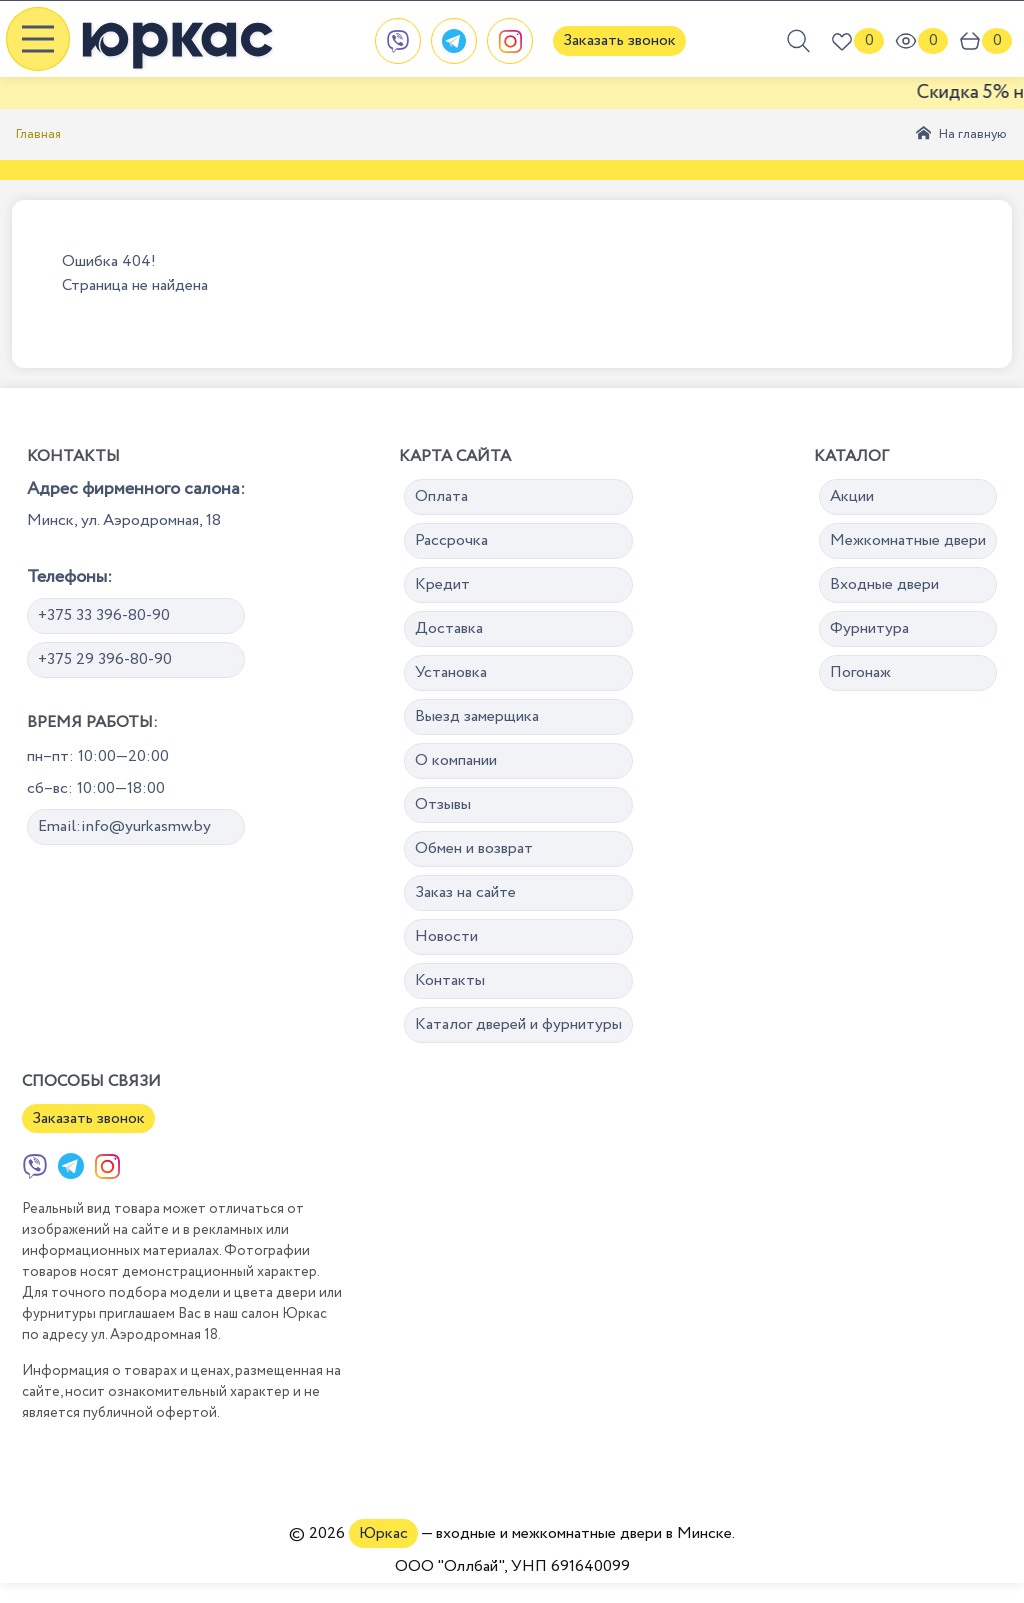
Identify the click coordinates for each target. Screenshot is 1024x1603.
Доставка (449, 628)
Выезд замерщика (477, 716)
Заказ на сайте (465, 892)
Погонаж (860, 672)
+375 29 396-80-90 (105, 659)
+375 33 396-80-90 (104, 615)
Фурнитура (869, 628)
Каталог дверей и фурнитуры (518, 1024)
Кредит (442, 584)
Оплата (441, 496)
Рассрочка (451, 540)
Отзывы (443, 804)
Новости (446, 936)
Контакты (450, 980)
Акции (852, 496)
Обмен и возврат (474, 848)
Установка (451, 672)
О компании (456, 760)
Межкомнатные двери (908, 540)
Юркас (383, 1533)
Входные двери (884, 584)
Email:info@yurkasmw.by (124, 826)
